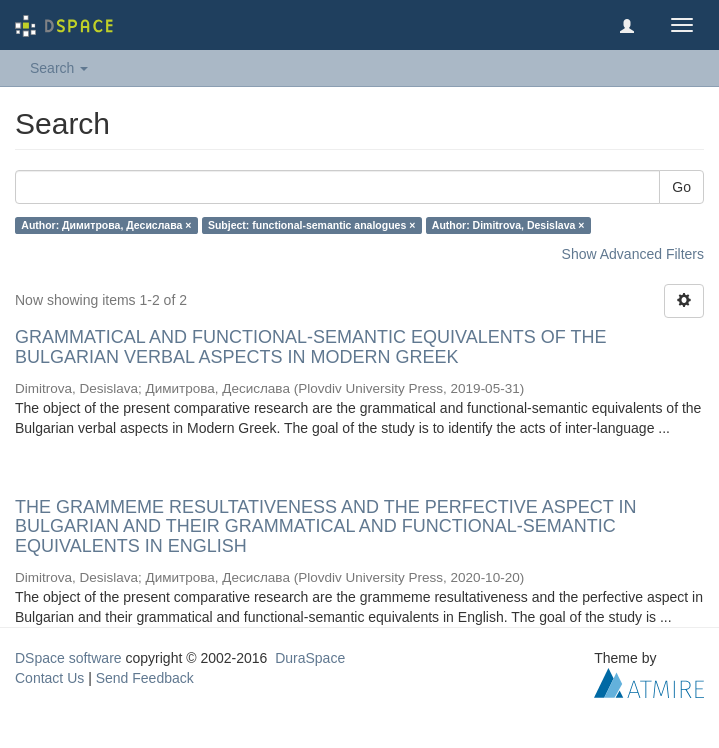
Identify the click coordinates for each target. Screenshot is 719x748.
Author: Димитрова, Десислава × (106, 225)
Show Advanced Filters (633, 254)
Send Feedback (145, 678)
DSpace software (68, 658)
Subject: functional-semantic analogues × (311, 225)
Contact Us (49, 678)
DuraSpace (310, 658)
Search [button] (59, 68)
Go (681, 187)
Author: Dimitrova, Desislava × (508, 225)
